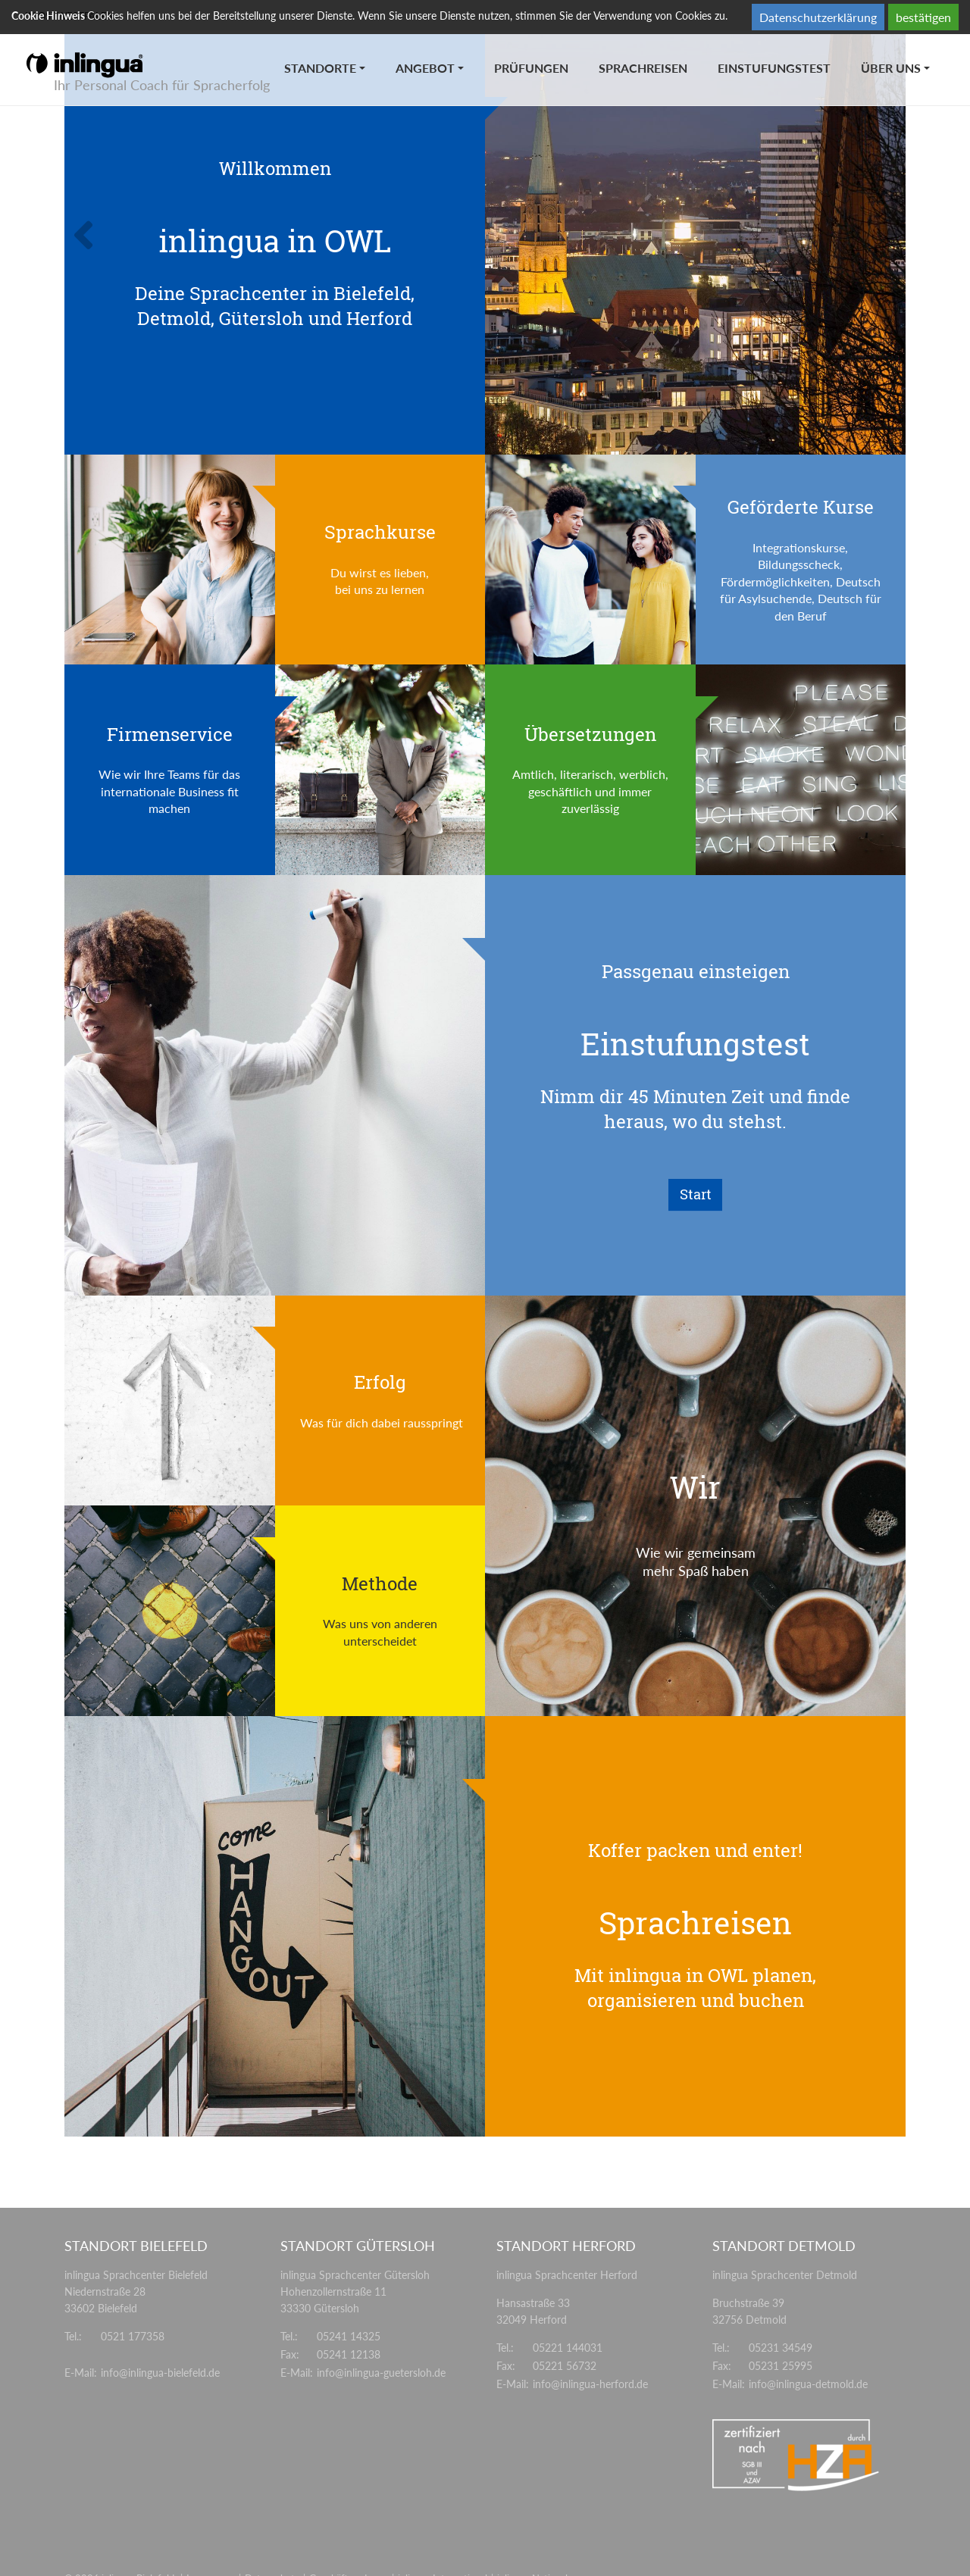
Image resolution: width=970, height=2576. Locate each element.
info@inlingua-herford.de (590, 2383)
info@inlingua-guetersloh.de (381, 2372)
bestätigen (923, 17)
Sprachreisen (643, 68)
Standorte (320, 68)
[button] (127, 244)
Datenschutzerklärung (818, 17)
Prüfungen (531, 68)
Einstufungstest (774, 68)
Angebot (425, 68)
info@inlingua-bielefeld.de (160, 2372)
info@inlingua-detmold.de (808, 2383)
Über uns (891, 68)
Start (696, 1194)
